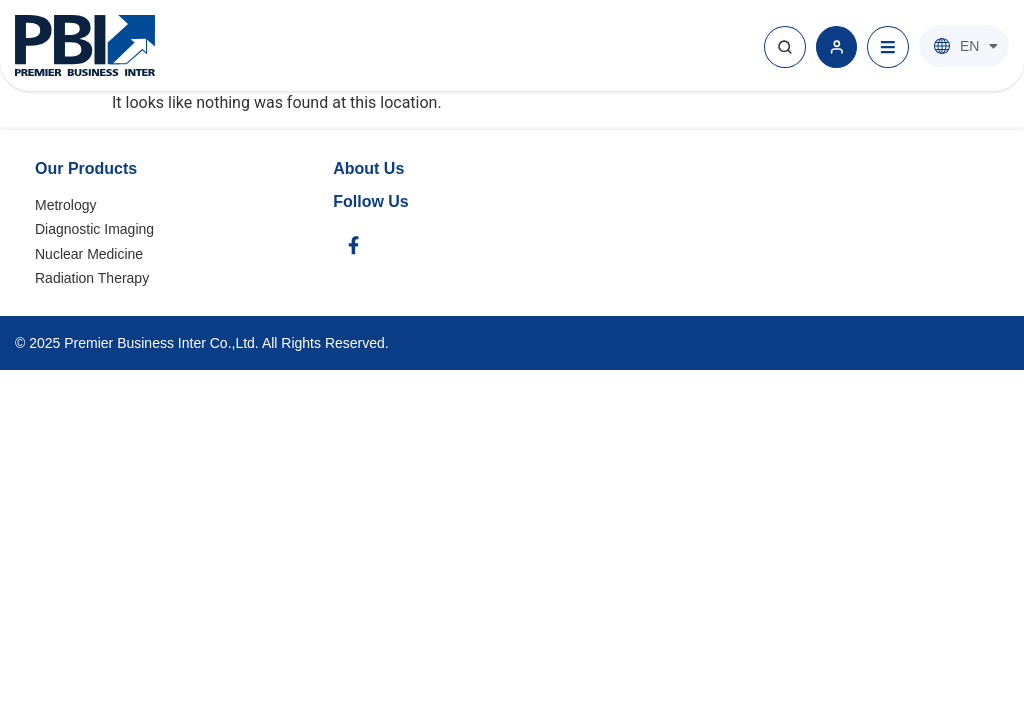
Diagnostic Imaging (94, 229)
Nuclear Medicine (89, 254)
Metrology (65, 205)
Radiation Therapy (92, 278)
